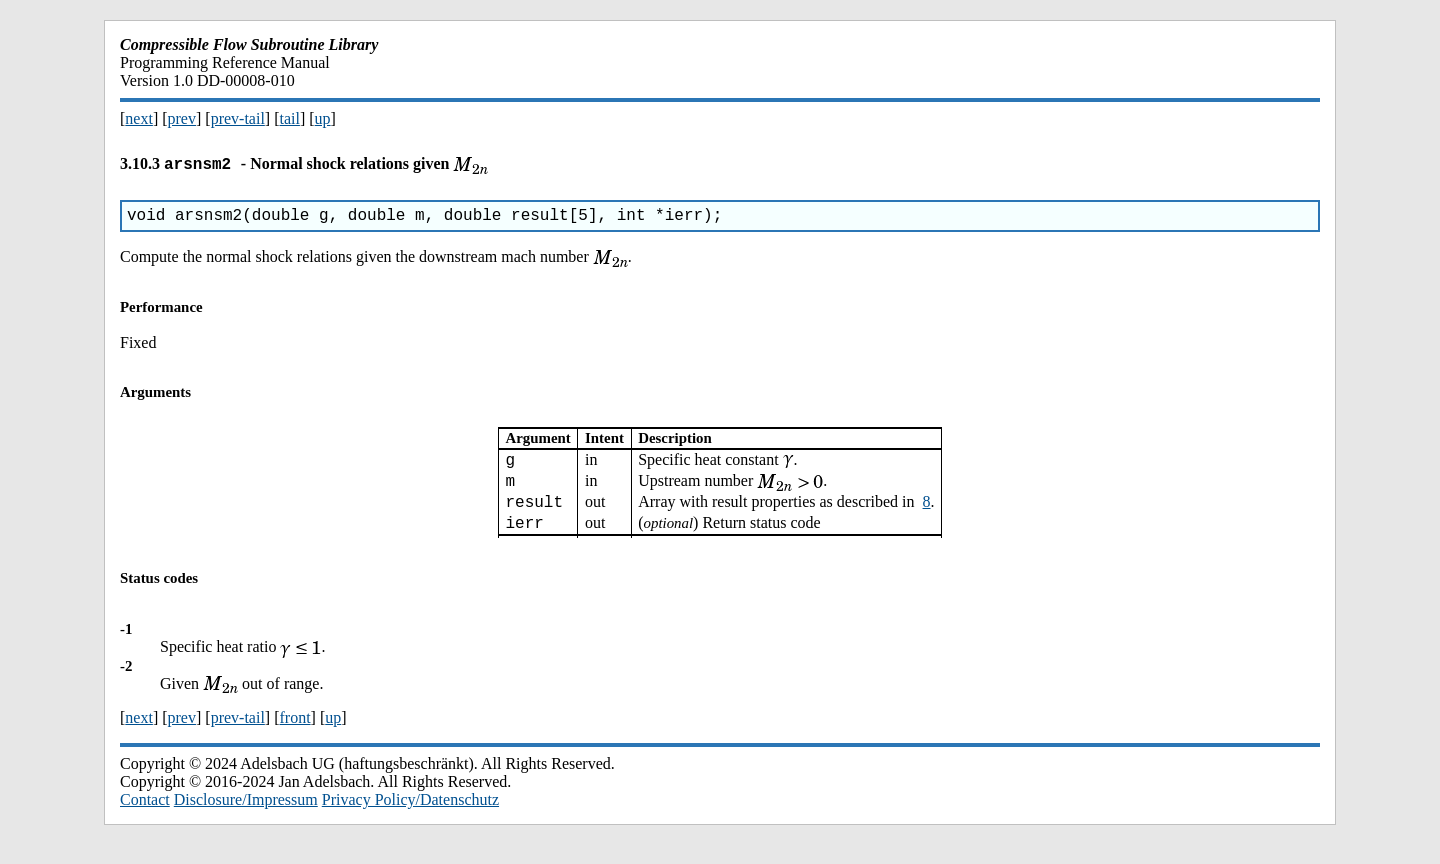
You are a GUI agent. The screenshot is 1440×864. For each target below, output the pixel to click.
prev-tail (238, 118)
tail (289, 118)
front (294, 736)
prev (182, 118)
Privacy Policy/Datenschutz (410, 818)
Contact (145, 818)
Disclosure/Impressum (246, 818)
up (323, 118)
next (139, 118)
